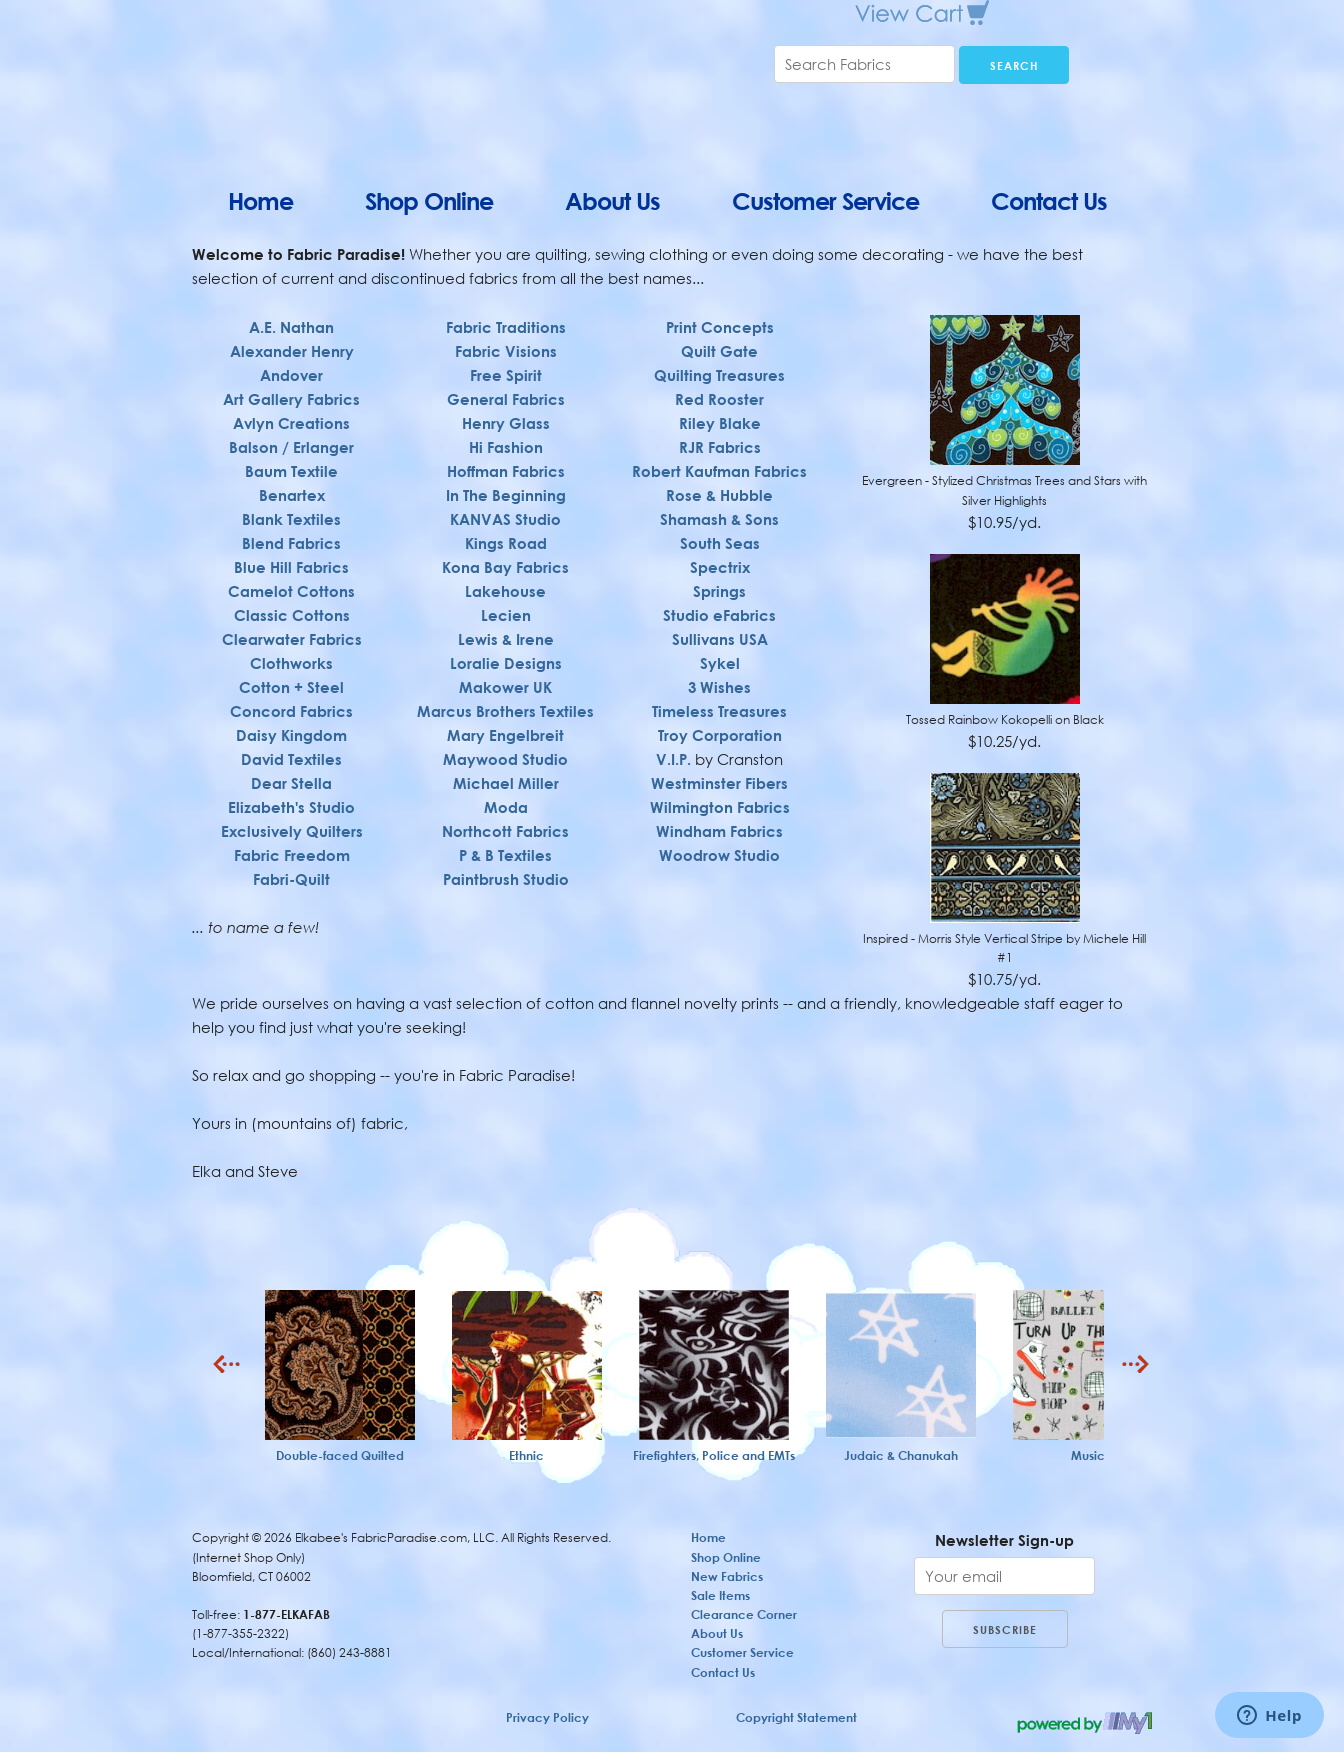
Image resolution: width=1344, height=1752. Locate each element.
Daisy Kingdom (291, 735)
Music (1088, 1455)
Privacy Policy (547, 1717)
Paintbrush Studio (506, 871)
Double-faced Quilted (340, 1455)
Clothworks (291, 663)
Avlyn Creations (291, 423)
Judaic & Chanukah (901, 1455)
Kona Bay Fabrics (505, 559)
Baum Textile (291, 471)
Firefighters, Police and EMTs (714, 1455)
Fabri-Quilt (291, 879)
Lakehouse (505, 583)
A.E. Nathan (291, 327)
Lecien (506, 607)
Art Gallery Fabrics (291, 399)
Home (260, 200)
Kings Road (506, 535)
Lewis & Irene (506, 631)
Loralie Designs (506, 655)
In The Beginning (506, 487)
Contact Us (1049, 200)
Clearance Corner (744, 1614)
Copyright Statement (796, 1717)
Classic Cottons (292, 615)
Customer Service (825, 200)
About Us (612, 200)
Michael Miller (506, 775)
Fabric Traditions (506, 319)
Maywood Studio (505, 751)
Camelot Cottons (291, 591)
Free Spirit (506, 367)
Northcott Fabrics (505, 823)
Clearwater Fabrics (292, 639)
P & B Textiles (505, 847)
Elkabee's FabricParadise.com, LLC (422, 80)
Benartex (292, 495)
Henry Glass (506, 415)
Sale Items (720, 1595)
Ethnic (526, 1455)
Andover (291, 375)
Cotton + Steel (291, 687)
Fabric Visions (506, 343)
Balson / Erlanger (291, 447)
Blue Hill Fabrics (291, 567)
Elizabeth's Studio (291, 807)
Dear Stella (291, 783)
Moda (506, 799)
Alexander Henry (292, 351)
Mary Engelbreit (505, 727)
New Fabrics (727, 1576)
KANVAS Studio (505, 511)
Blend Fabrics (291, 543)
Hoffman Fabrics (506, 463)
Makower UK (505, 679)
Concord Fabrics (291, 711)
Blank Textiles (291, 519)
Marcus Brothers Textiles (505, 703)
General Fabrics (506, 391)
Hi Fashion (506, 439)
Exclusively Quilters (292, 831)
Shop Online (429, 200)
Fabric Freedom (292, 855)
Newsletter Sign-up (1004, 1540)
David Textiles (291, 759)
